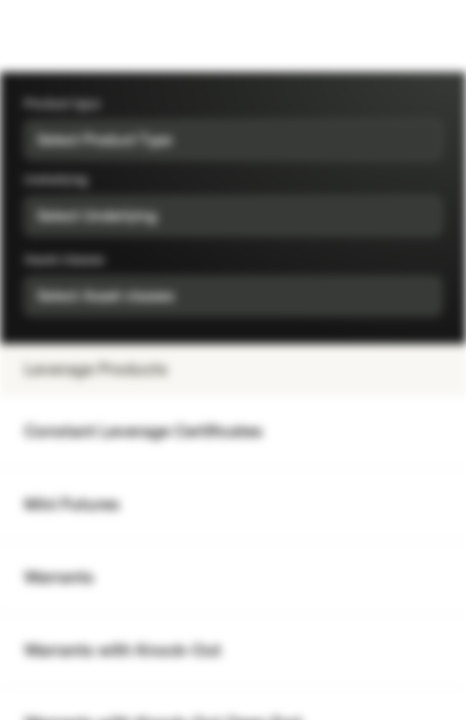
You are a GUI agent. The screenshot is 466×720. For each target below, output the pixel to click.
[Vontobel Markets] (78, 36)
